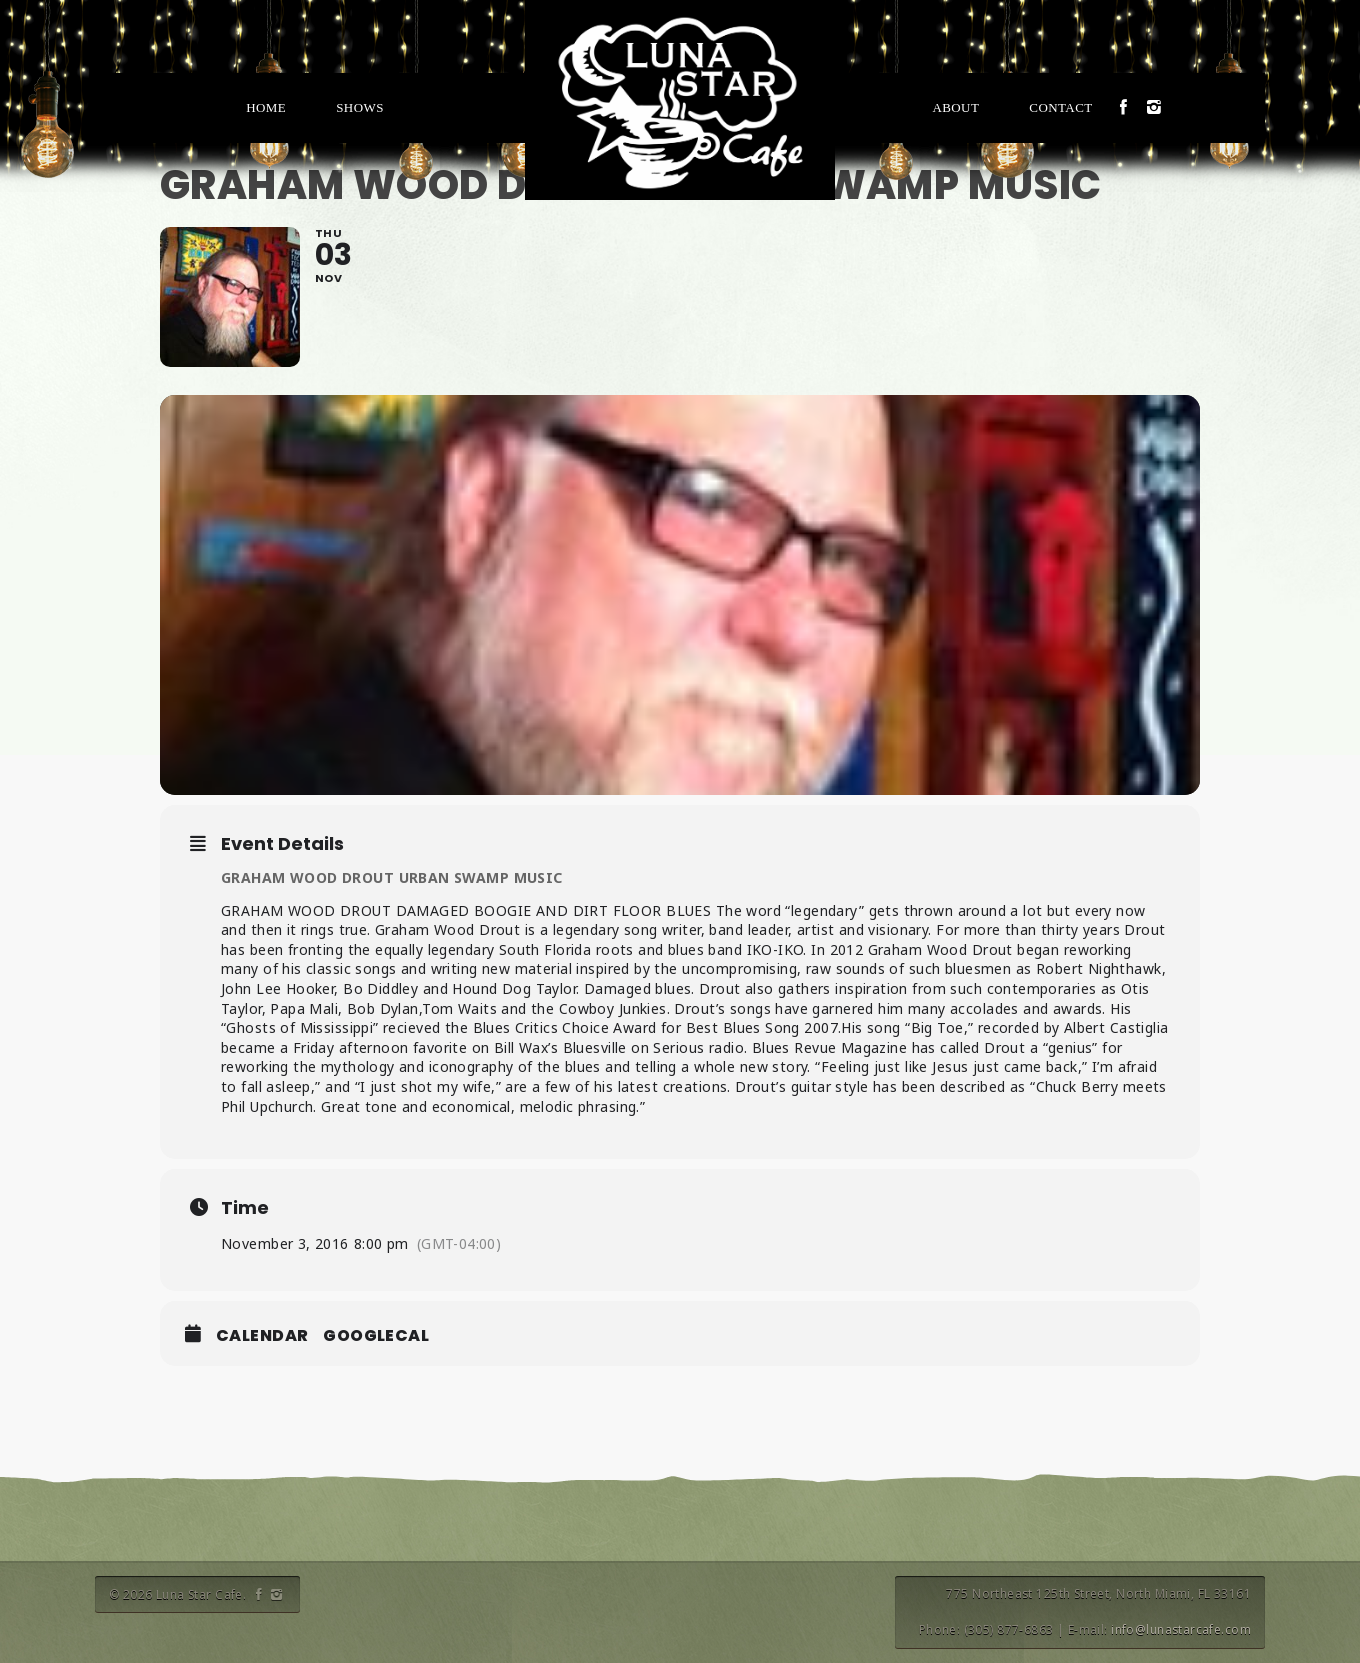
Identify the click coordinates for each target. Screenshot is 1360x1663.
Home (266, 107)
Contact (1060, 107)
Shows (360, 107)
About (955, 107)
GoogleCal (376, 1336)
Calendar (262, 1336)
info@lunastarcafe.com (1181, 1629)
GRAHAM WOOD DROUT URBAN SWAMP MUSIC (392, 877)
